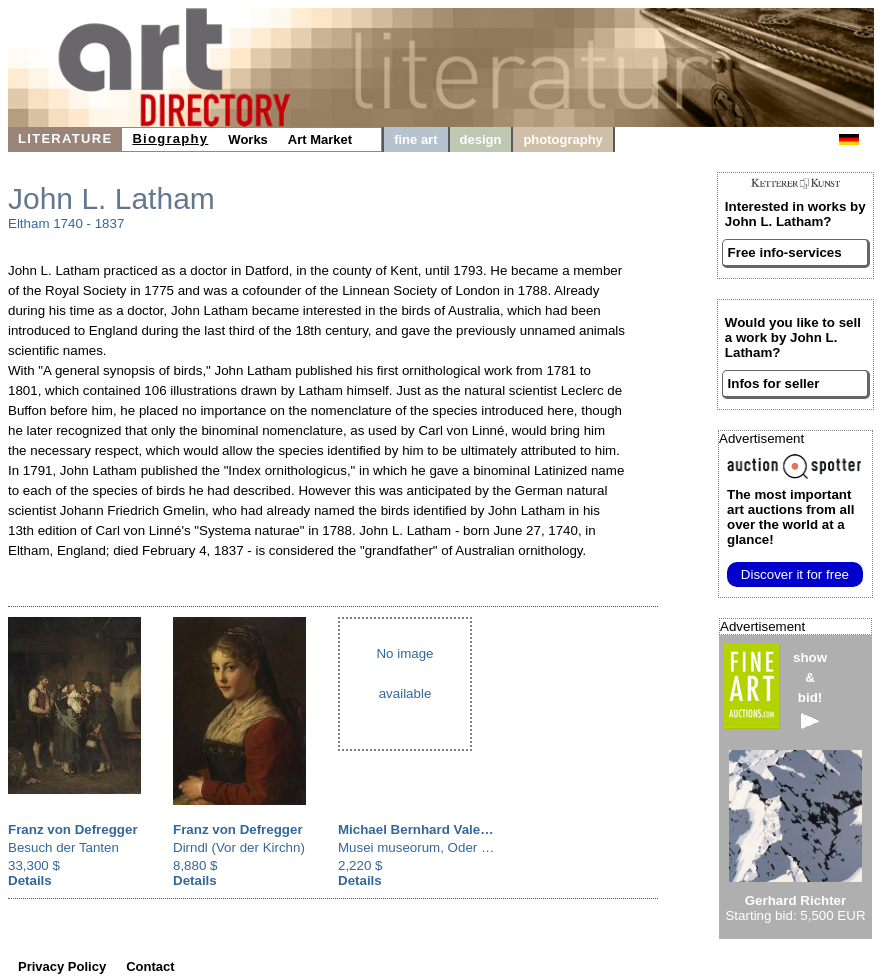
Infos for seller (774, 383)
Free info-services (785, 252)
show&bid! (810, 689)
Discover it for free (795, 574)
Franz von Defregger (73, 829)
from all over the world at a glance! (790, 517)
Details (30, 880)
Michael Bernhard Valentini (423, 829)
